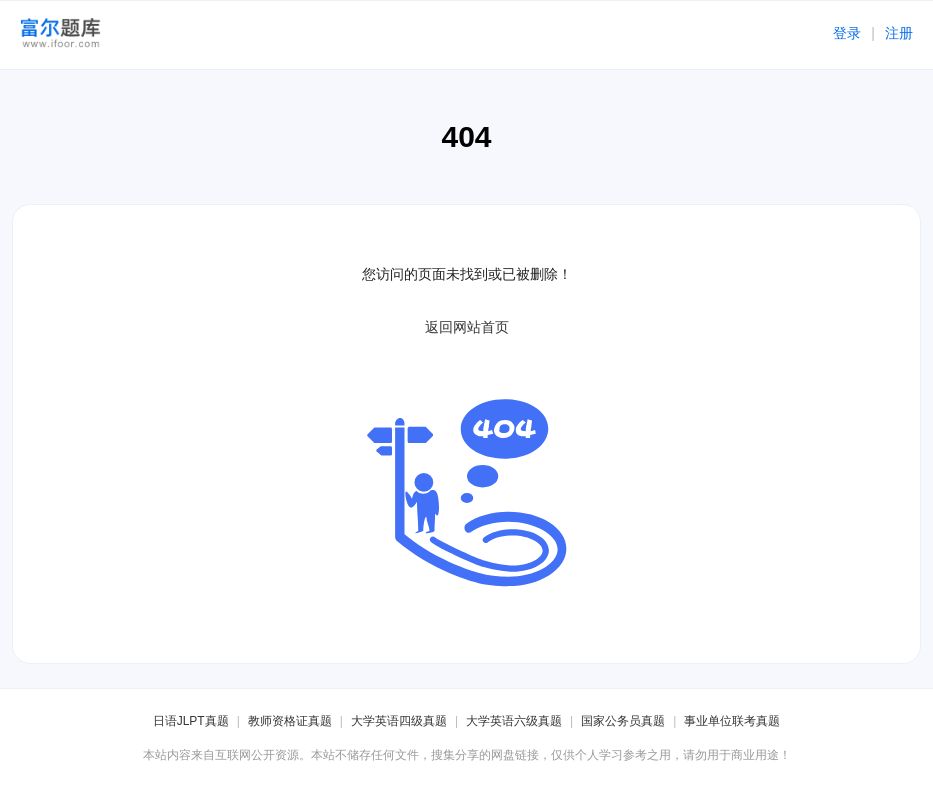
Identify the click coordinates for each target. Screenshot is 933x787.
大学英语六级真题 (514, 721)
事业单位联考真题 (732, 721)
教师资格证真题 (290, 721)
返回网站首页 (467, 327)
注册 (899, 33)
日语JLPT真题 (191, 721)
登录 (847, 33)
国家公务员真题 (623, 721)
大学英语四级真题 (399, 721)
